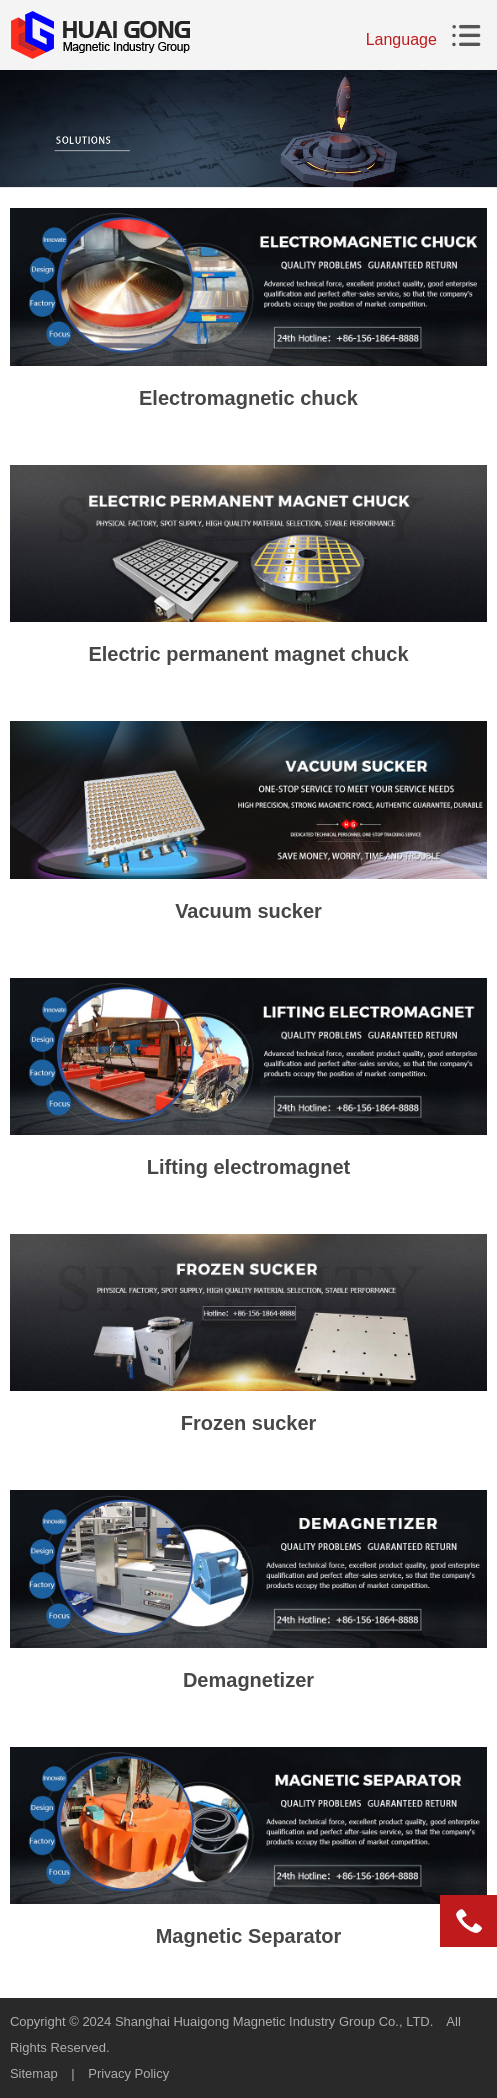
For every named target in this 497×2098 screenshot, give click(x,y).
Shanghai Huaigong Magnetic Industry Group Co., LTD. (274, 2021)
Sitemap (34, 2073)
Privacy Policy (128, 2073)
